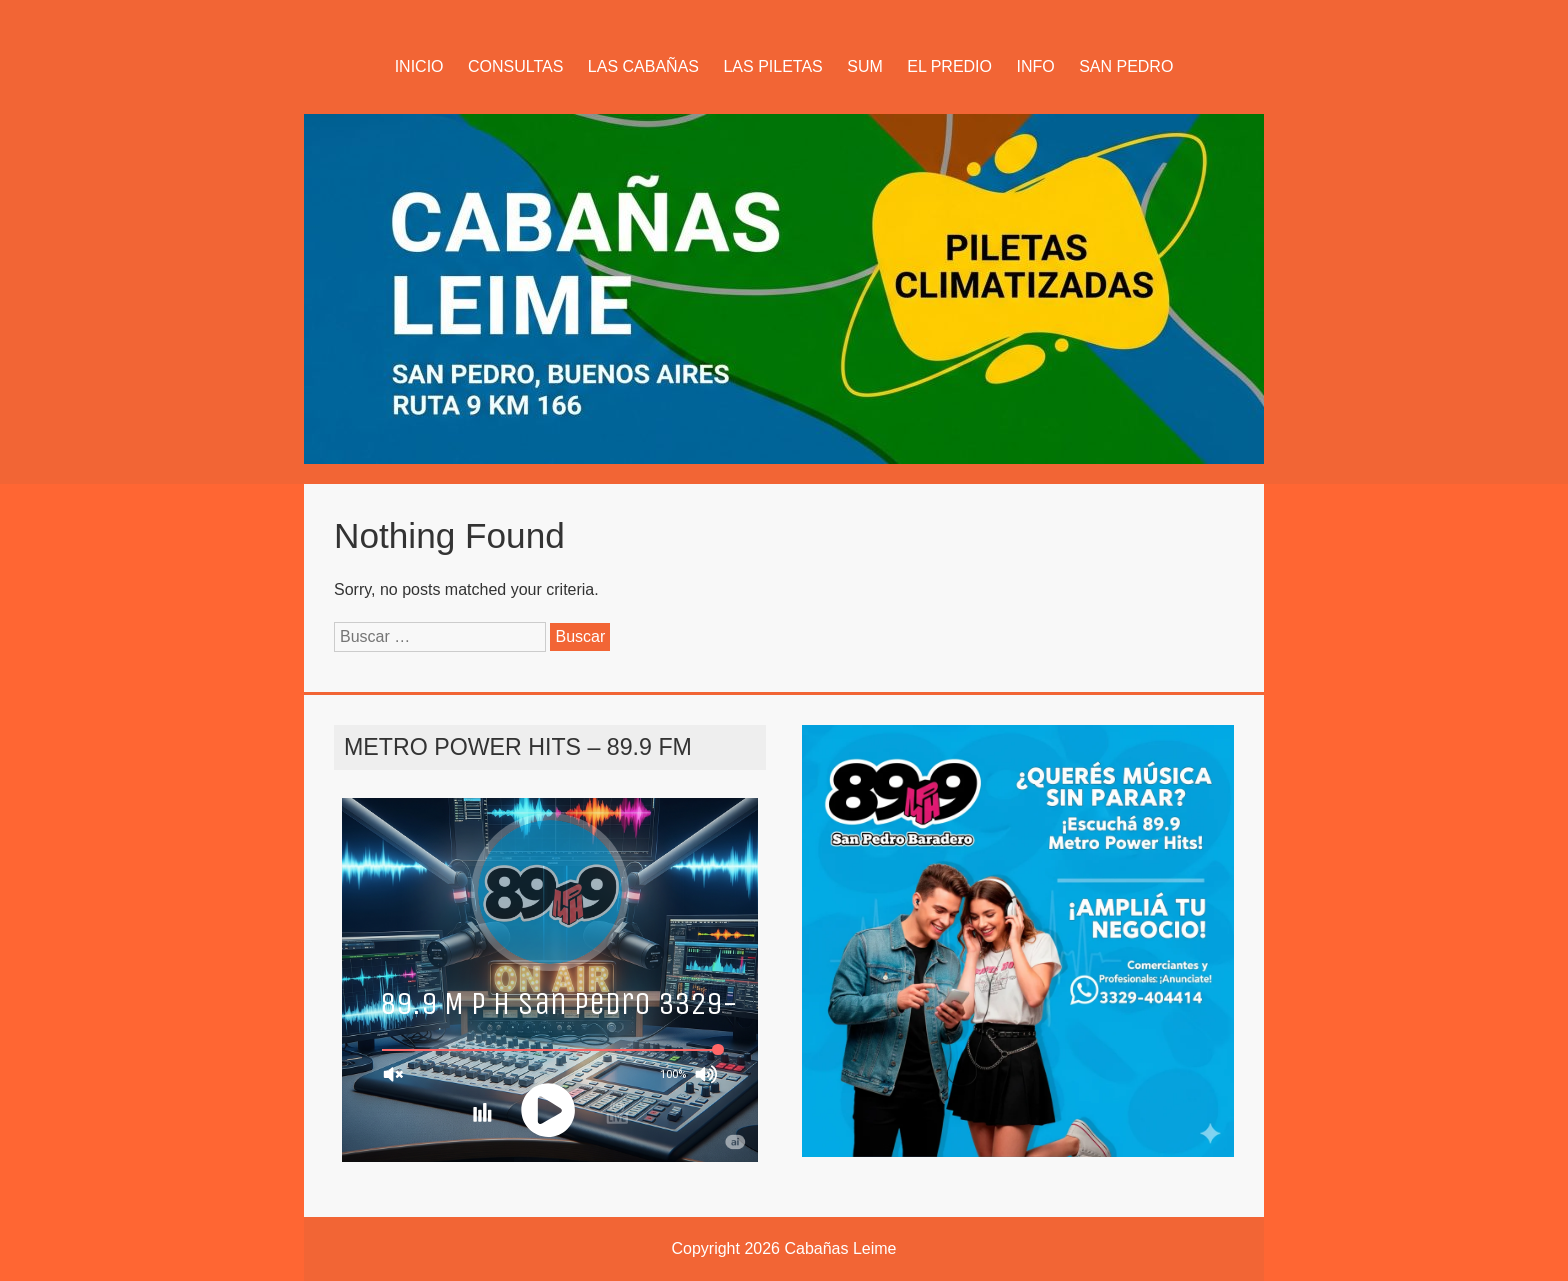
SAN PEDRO (1126, 66)
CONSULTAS (515, 66)
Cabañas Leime (840, 1248)
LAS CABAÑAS (643, 66)
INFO (1035, 66)
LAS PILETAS (772, 66)
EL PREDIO (949, 66)
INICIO (419, 66)
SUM (865, 66)
